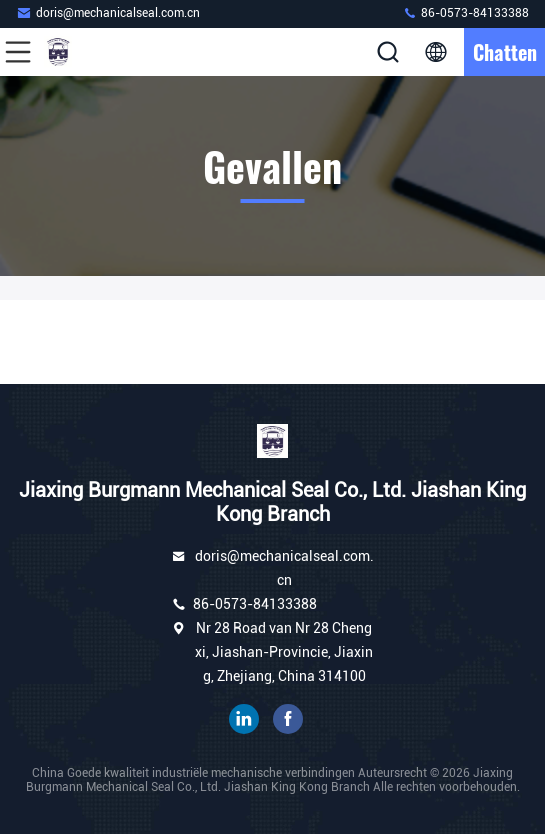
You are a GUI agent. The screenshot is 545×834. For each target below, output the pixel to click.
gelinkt (244, 719)
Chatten (505, 52)
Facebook (288, 719)
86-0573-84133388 (465, 12)
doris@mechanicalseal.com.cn (108, 12)
